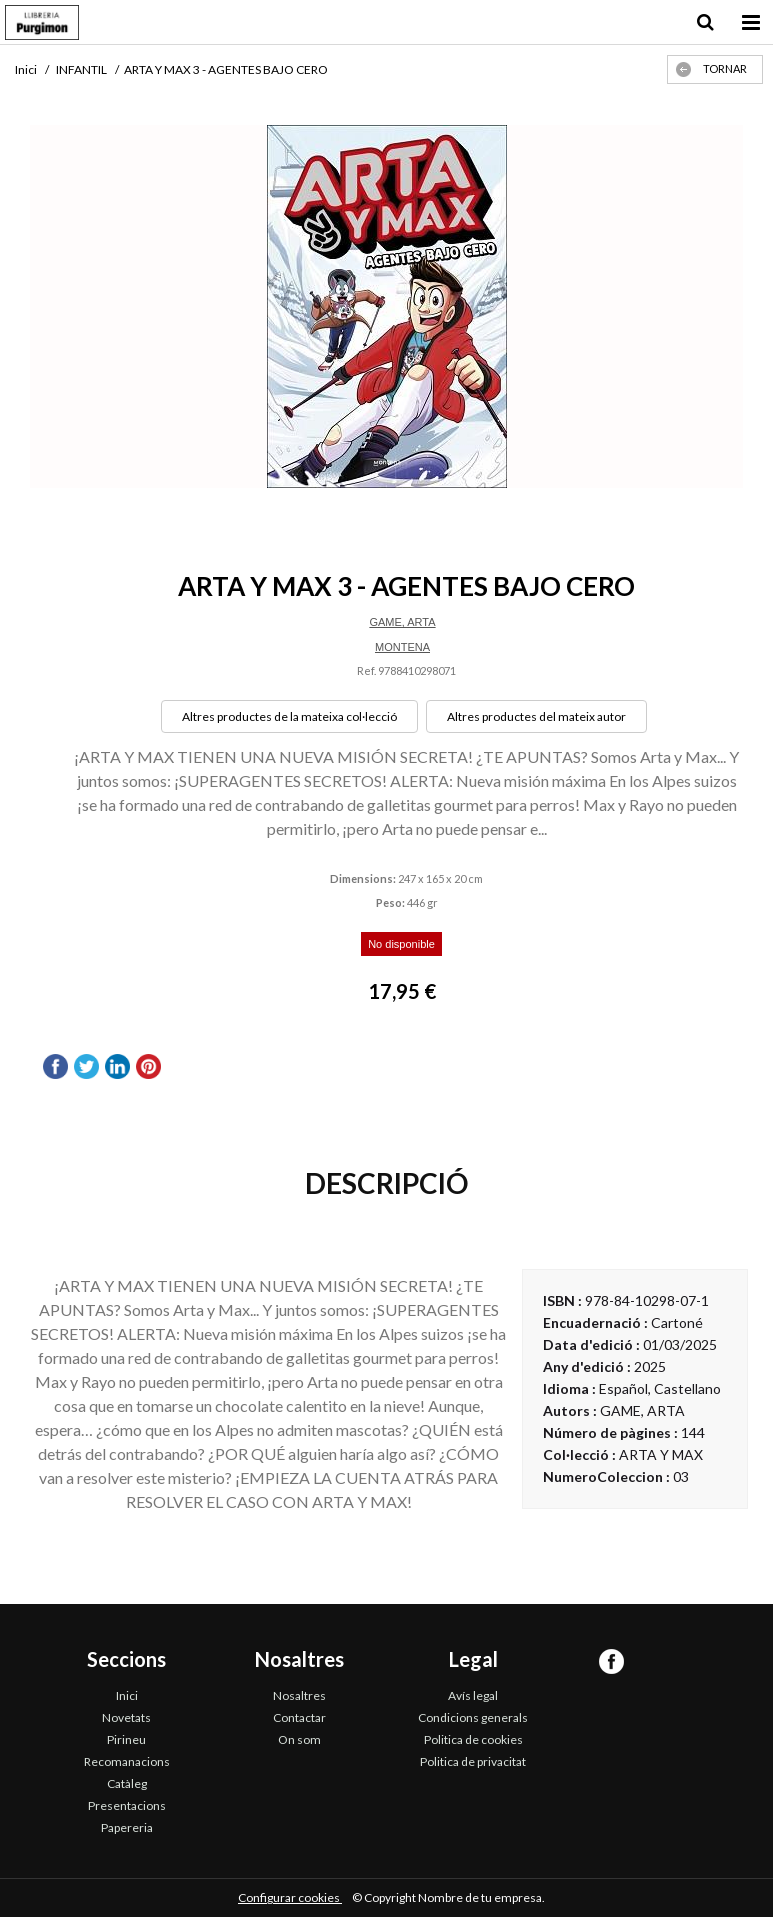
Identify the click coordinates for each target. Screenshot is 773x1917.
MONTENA (402, 647)
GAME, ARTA (402, 622)
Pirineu (126, 1739)
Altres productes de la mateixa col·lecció (289, 716)
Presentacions (127, 1805)
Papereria (127, 1827)
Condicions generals (473, 1717)
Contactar (299, 1717)
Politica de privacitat (473, 1761)
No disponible (401, 944)
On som (299, 1739)
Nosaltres (299, 1695)
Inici (127, 1695)
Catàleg (127, 1783)
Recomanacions (127, 1761)
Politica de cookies (473, 1739)
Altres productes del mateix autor (536, 716)
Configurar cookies (290, 1897)
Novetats (126, 1717)
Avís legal (473, 1695)
